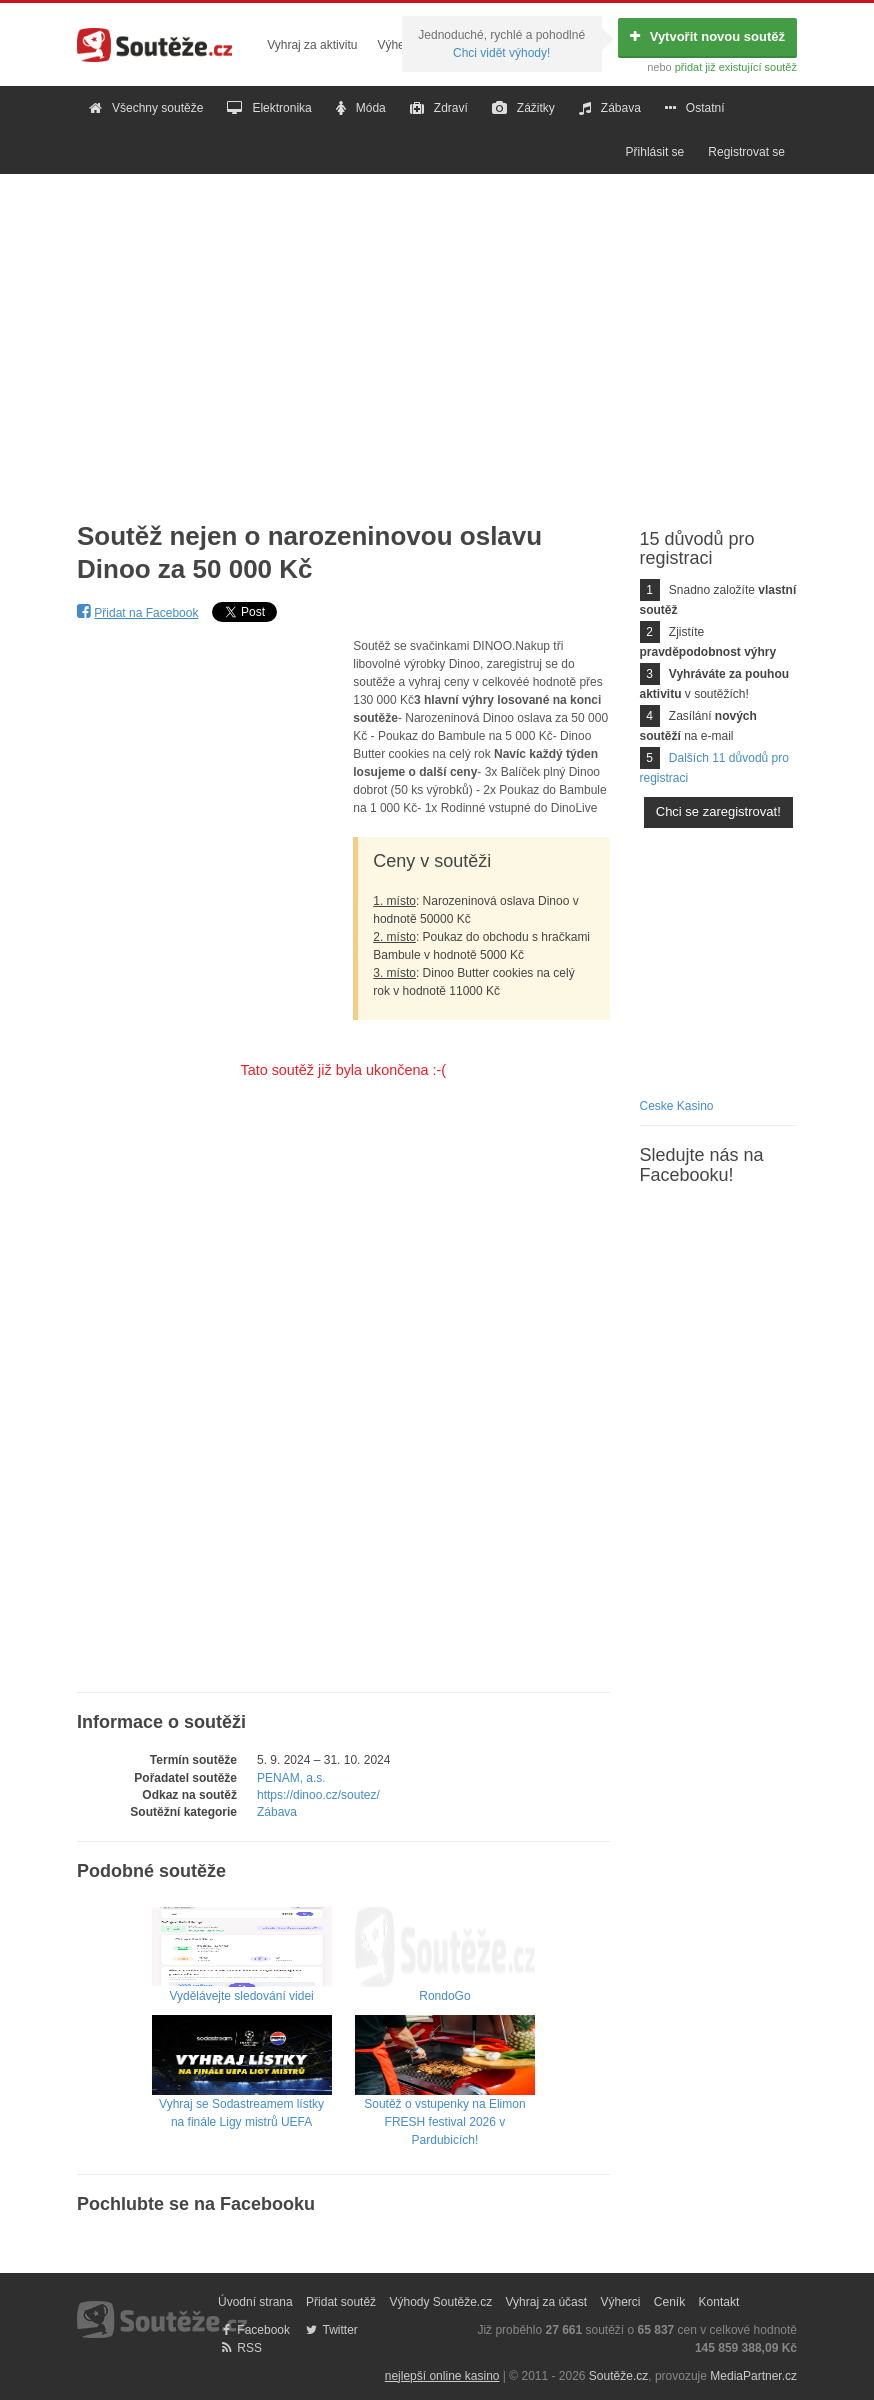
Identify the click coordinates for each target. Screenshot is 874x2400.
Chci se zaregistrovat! (718, 811)
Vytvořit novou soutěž (707, 36)
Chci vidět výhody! (501, 53)
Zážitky (523, 108)
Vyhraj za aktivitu (312, 45)
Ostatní (695, 108)
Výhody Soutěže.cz (440, 2302)
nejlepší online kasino (442, 2376)
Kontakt (719, 2302)
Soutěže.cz (618, 2376)
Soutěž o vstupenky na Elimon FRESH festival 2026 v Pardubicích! (445, 2097)
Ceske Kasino (677, 1106)
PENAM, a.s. (291, 1778)
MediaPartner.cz (753, 2376)
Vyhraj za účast (547, 2302)
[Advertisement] (437, 332)
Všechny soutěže (146, 108)
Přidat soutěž (341, 2302)
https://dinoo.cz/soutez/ (318, 1795)
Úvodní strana (255, 2302)
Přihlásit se (655, 152)
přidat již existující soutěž (736, 67)
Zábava (610, 108)
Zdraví (439, 108)
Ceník (669, 2302)
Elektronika (269, 108)
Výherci (397, 45)
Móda (361, 108)
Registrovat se (746, 152)
